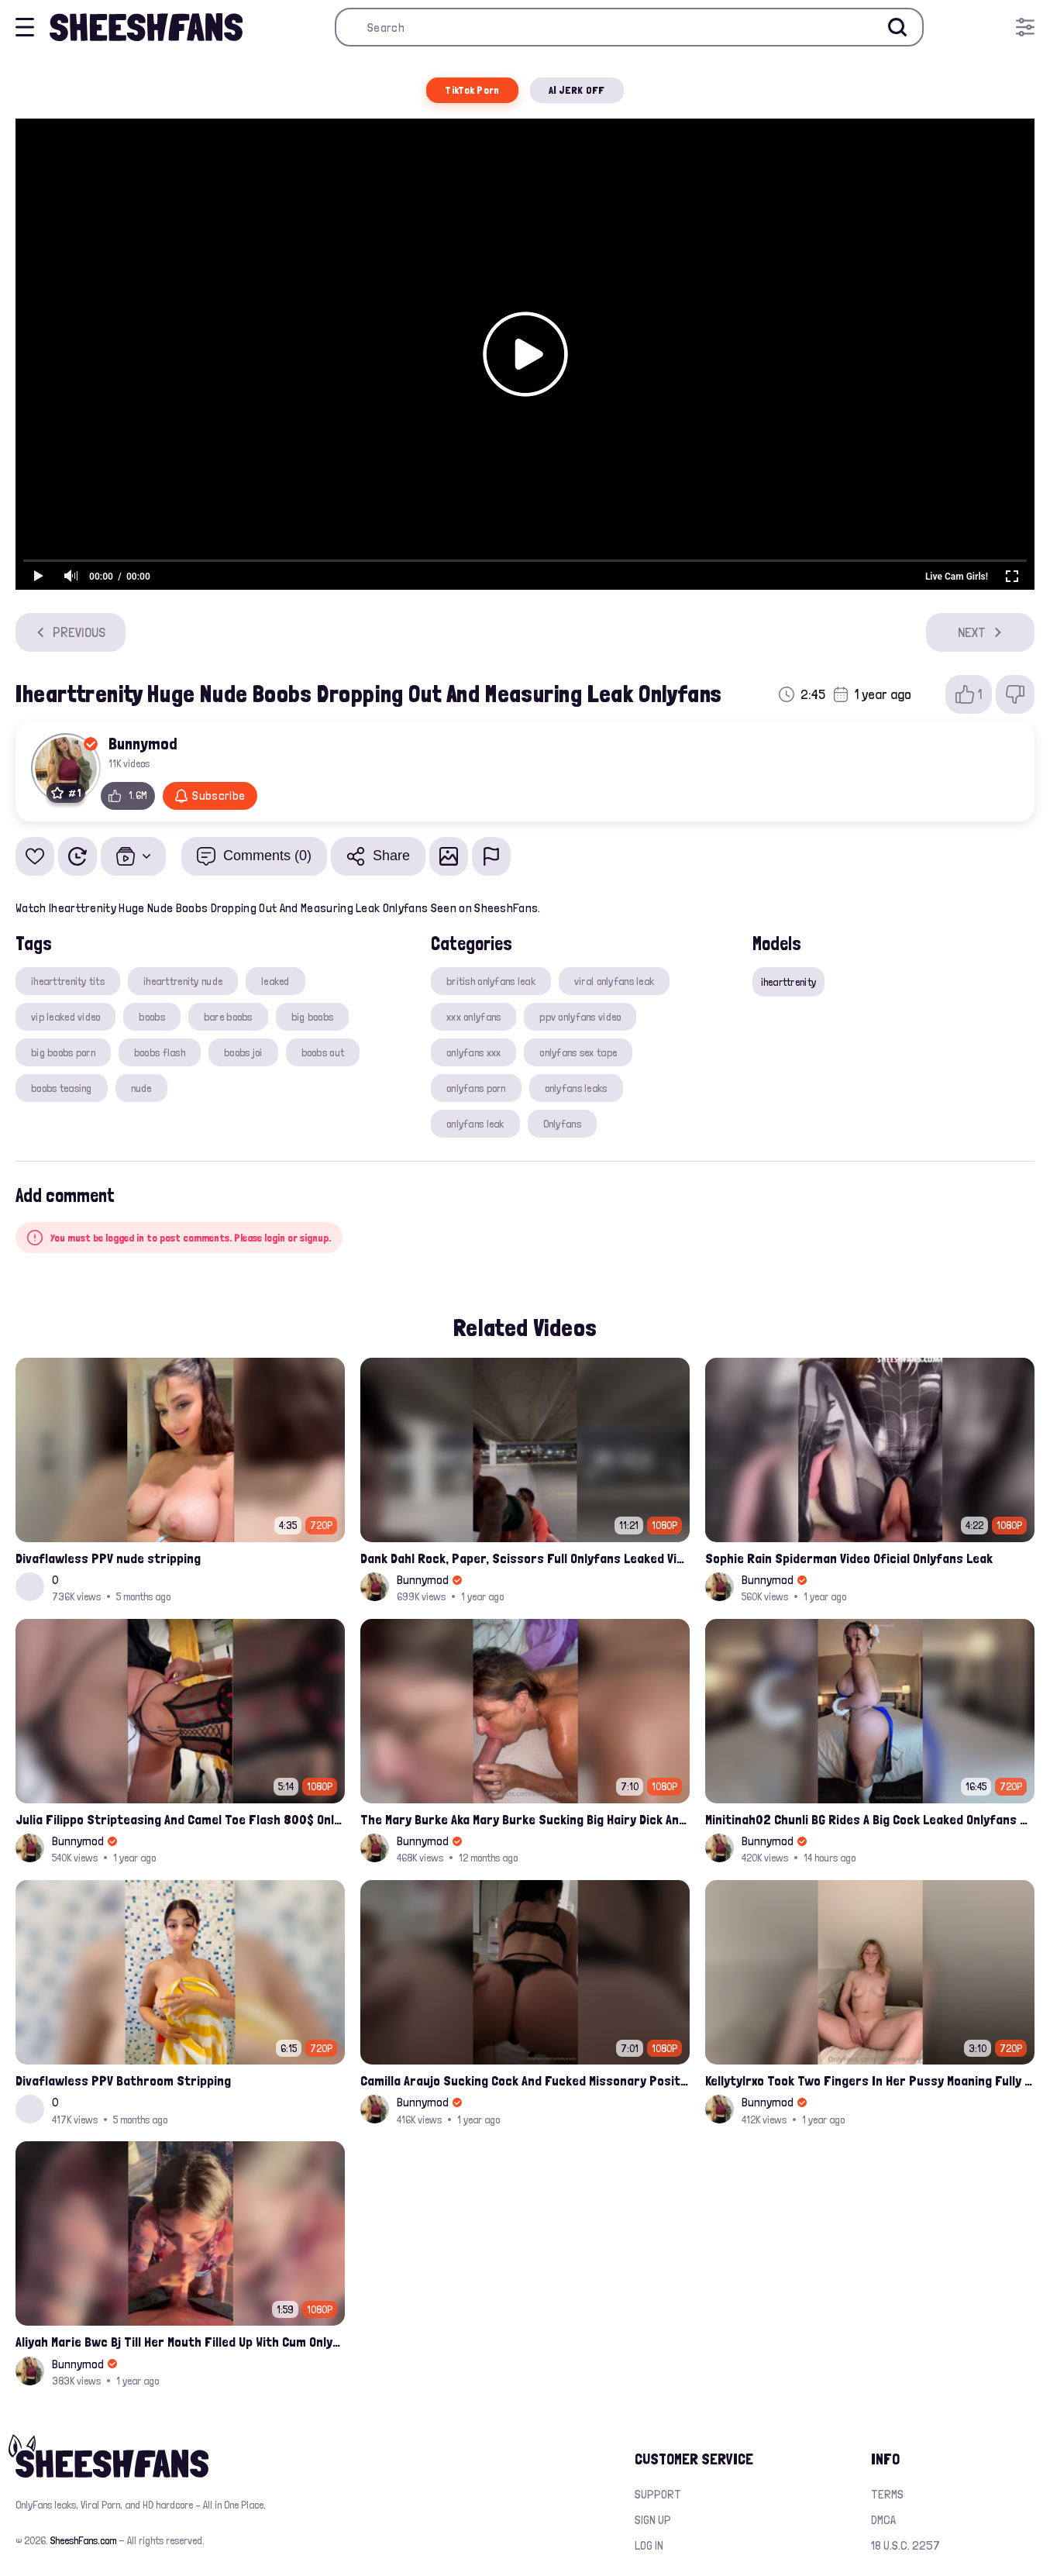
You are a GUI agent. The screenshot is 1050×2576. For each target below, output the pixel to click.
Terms (887, 2494)
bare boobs (228, 1017)
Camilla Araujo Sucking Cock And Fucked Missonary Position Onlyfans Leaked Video (525, 2080)
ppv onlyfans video (580, 1017)
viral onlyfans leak (614, 981)
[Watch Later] (77, 856)
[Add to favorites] (34, 856)
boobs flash (159, 1052)
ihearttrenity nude (182, 981)
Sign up (653, 2519)
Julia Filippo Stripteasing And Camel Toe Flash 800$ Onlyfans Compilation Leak (180, 1819)
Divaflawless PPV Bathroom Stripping (123, 2080)
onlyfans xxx (473, 1052)
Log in (649, 2545)
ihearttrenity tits (68, 981)
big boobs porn (63, 1052)
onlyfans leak (475, 1124)
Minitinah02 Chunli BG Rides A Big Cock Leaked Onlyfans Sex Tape (870, 1819)
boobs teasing (61, 1088)
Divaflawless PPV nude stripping (108, 1558)
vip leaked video (65, 1017)
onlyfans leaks (576, 1088)
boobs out (323, 1052)
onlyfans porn (476, 1088)
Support (658, 2494)
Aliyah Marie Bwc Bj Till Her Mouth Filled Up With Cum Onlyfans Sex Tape (180, 2341)
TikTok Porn (472, 90)
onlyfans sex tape (578, 1052)
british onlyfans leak (490, 981)
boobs (151, 1017)
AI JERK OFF (577, 90)
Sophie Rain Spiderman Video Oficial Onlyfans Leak (849, 1558)
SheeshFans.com (83, 2540)
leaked (275, 981)
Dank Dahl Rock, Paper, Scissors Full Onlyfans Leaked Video (525, 1558)
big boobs (312, 1017)
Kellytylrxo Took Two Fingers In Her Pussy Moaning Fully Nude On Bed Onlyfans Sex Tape (870, 2080)
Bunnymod (142, 743)
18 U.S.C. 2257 (905, 2545)
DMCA (883, 2519)
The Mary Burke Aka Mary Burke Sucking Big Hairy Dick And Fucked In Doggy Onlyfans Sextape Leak (525, 1819)
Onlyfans (562, 1124)
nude (141, 1088)
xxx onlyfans (473, 1017)
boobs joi (243, 1052)
